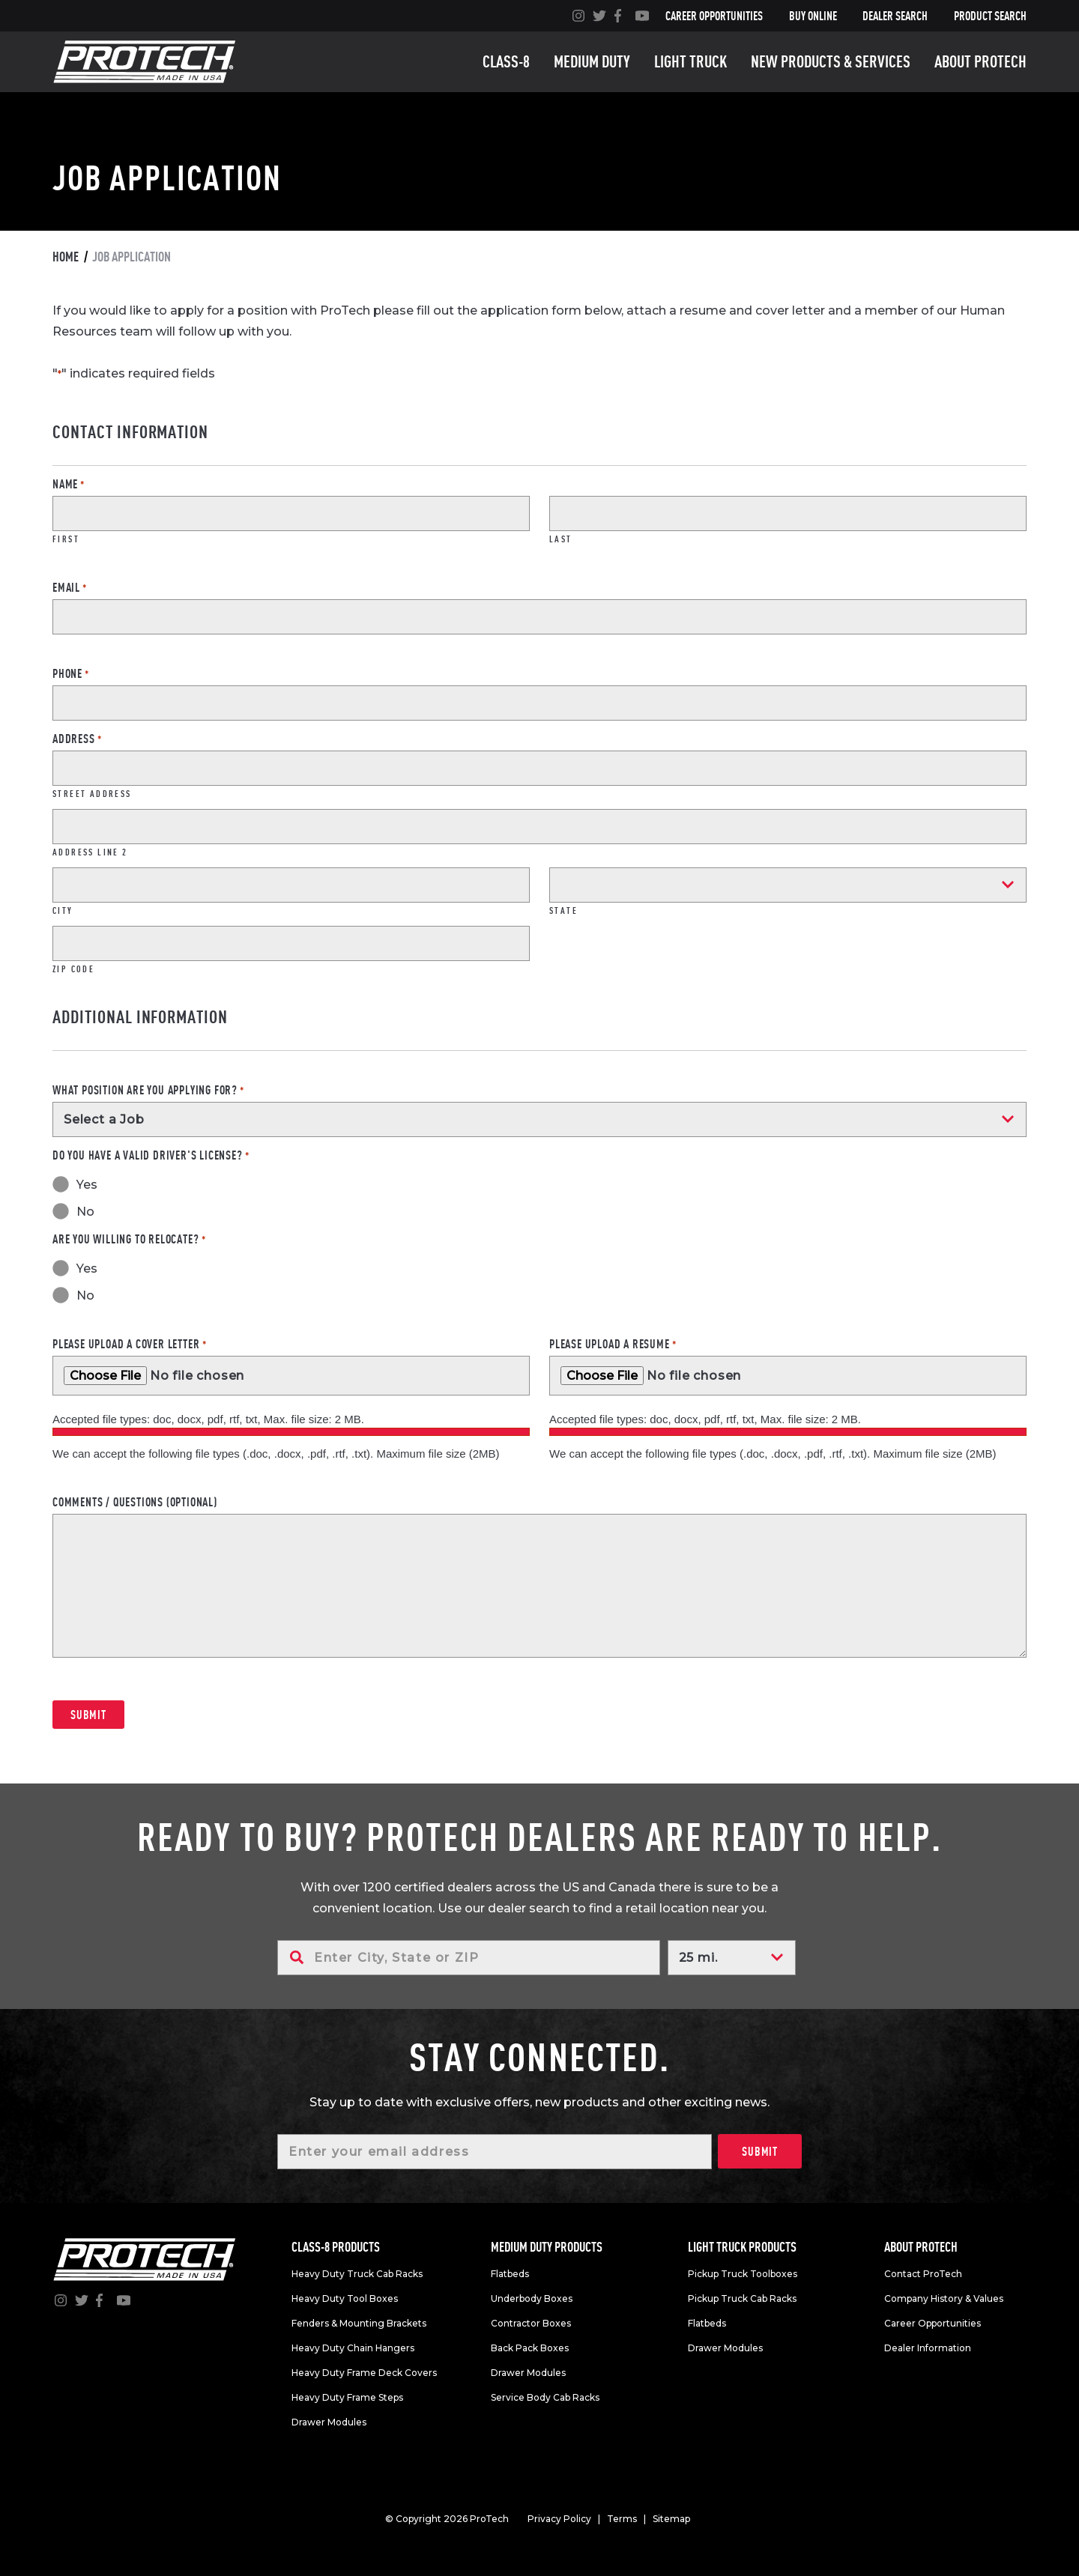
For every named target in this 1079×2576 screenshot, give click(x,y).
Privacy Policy (559, 2518)
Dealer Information (927, 2348)
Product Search (990, 15)
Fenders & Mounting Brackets (358, 2323)
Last (560, 538)
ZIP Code (73, 968)
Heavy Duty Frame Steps (347, 2397)
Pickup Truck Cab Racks (742, 2298)
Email (69, 587)
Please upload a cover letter (129, 1344)
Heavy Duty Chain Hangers (352, 2348)
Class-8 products (335, 2247)
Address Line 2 (90, 851)
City (62, 910)
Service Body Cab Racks (545, 2397)
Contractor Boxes (531, 2323)
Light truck (690, 61)
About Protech (980, 61)
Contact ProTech (923, 2273)
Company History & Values (943, 2298)
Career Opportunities (714, 15)
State (563, 910)
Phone (70, 673)
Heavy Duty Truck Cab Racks (357, 2273)
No (85, 1212)
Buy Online (813, 15)
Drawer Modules (328, 2422)
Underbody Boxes (531, 2298)
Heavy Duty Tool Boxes (344, 2298)
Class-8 (506, 61)
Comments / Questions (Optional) (134, 1502)
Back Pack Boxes (530, 2348)
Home (65, 256)
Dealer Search (895, 15)
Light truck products (742, 2247)
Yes (86, 1185)
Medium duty (592, 61)
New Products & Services (830, 61)
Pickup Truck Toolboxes (742, 2273)
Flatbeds (510, 2273)
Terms (622, 2518)
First (65, 538)
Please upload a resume (613, 1344)
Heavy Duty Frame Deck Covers (364, 2372)
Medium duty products (546, 2247)
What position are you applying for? (148, 1090)
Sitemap (671, 2518)
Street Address (92, 793)
